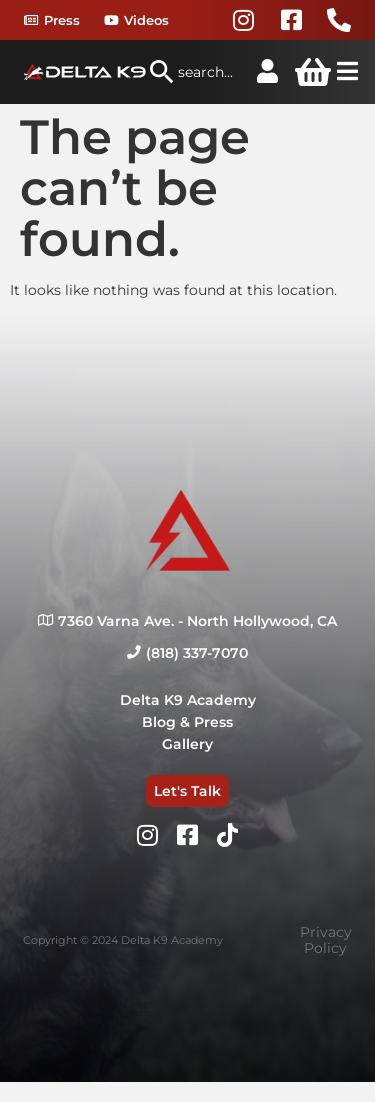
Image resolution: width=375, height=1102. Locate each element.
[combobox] (192, 72)
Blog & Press (187, 722)
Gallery (187, 744)
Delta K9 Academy (188, 700)
